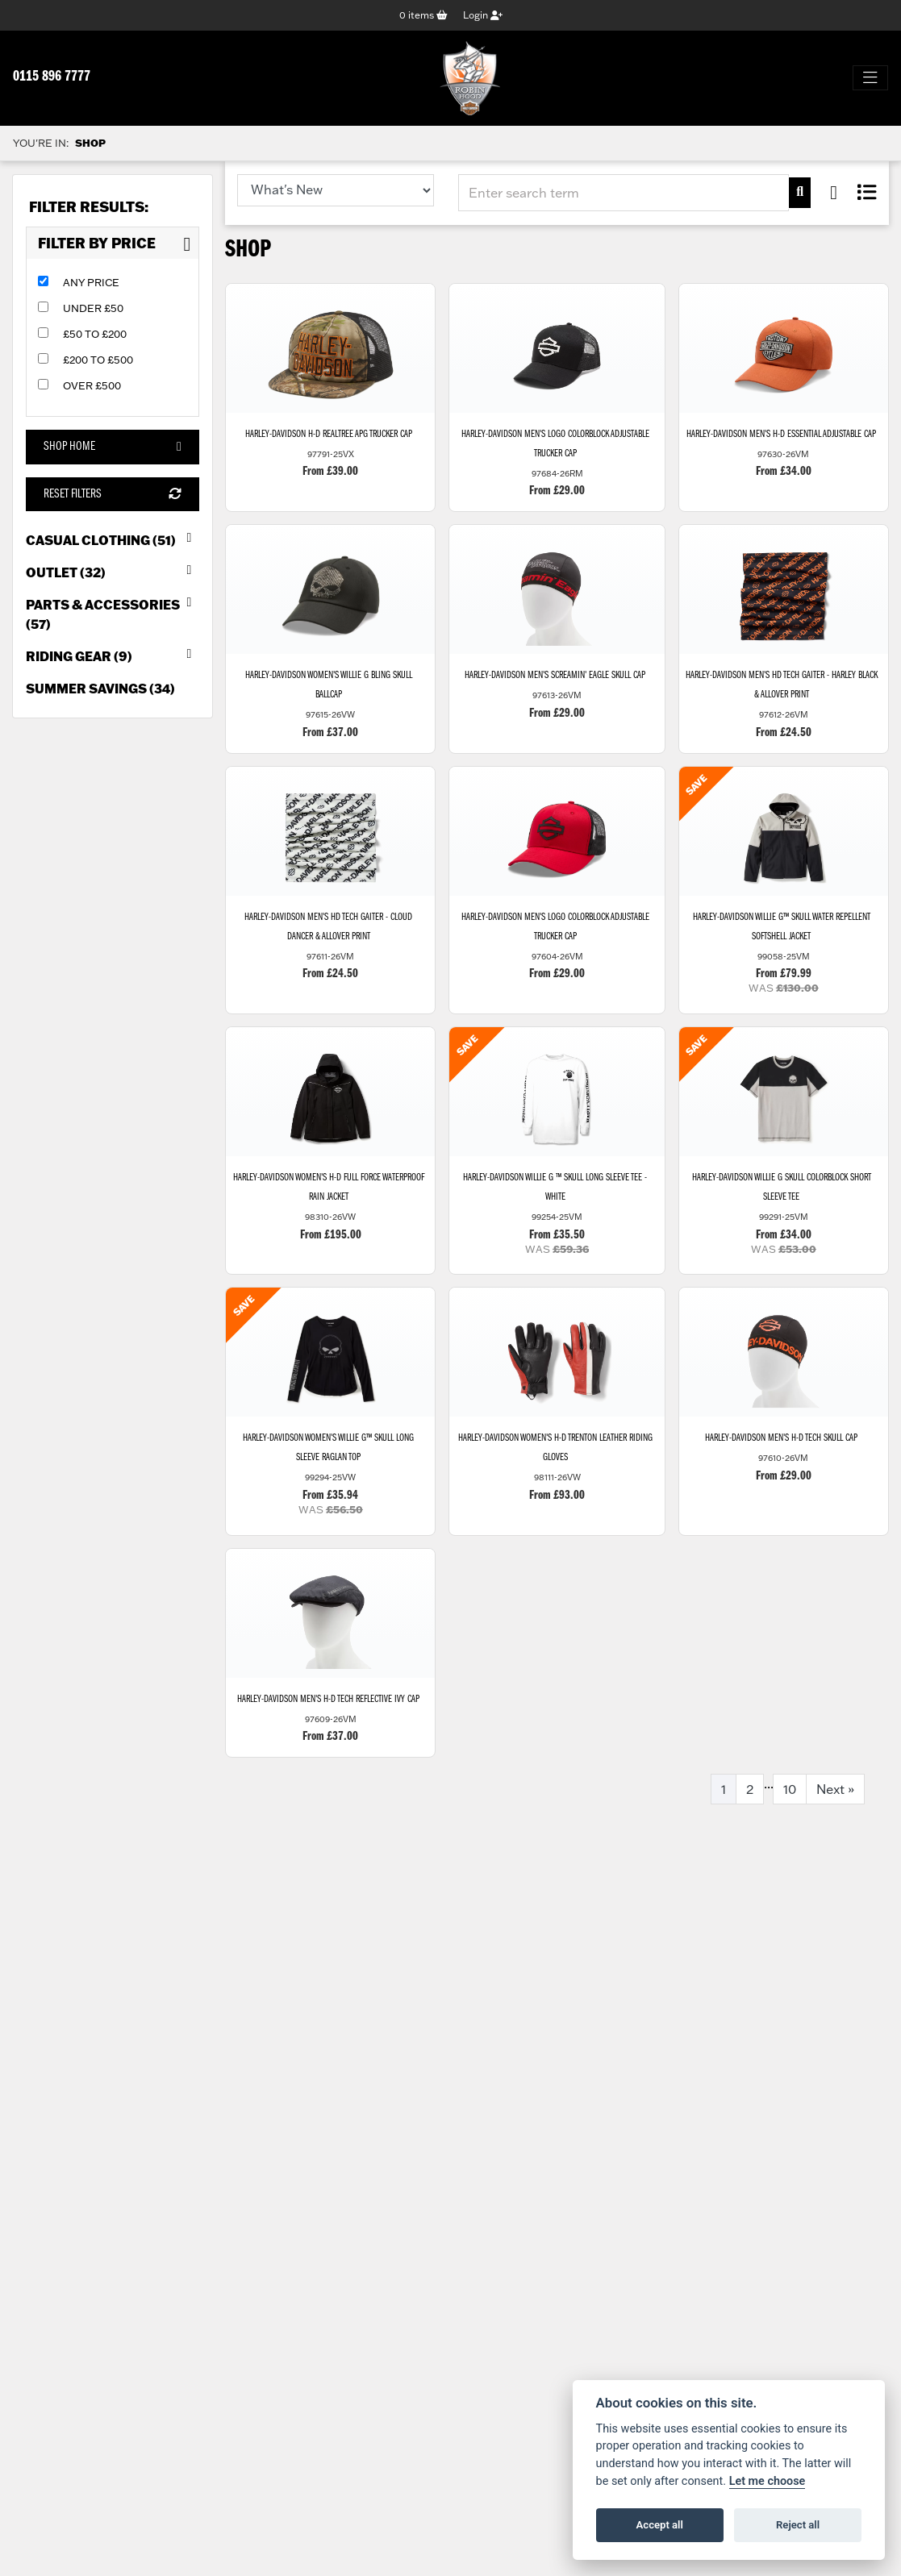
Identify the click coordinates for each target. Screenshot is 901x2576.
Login (483, 15)
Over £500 (92, 385)
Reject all (798, 2525)
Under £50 (93, 308)
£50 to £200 (95, 333)
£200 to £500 (98, 359)
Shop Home (112, 446)
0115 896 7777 (51, 77)
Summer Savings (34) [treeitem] (100, 688)
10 (789, 1791)
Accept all (659, 2525)
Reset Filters (112, 494)
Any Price (91, 282)
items (423, 15)
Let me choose (767, 2481)
